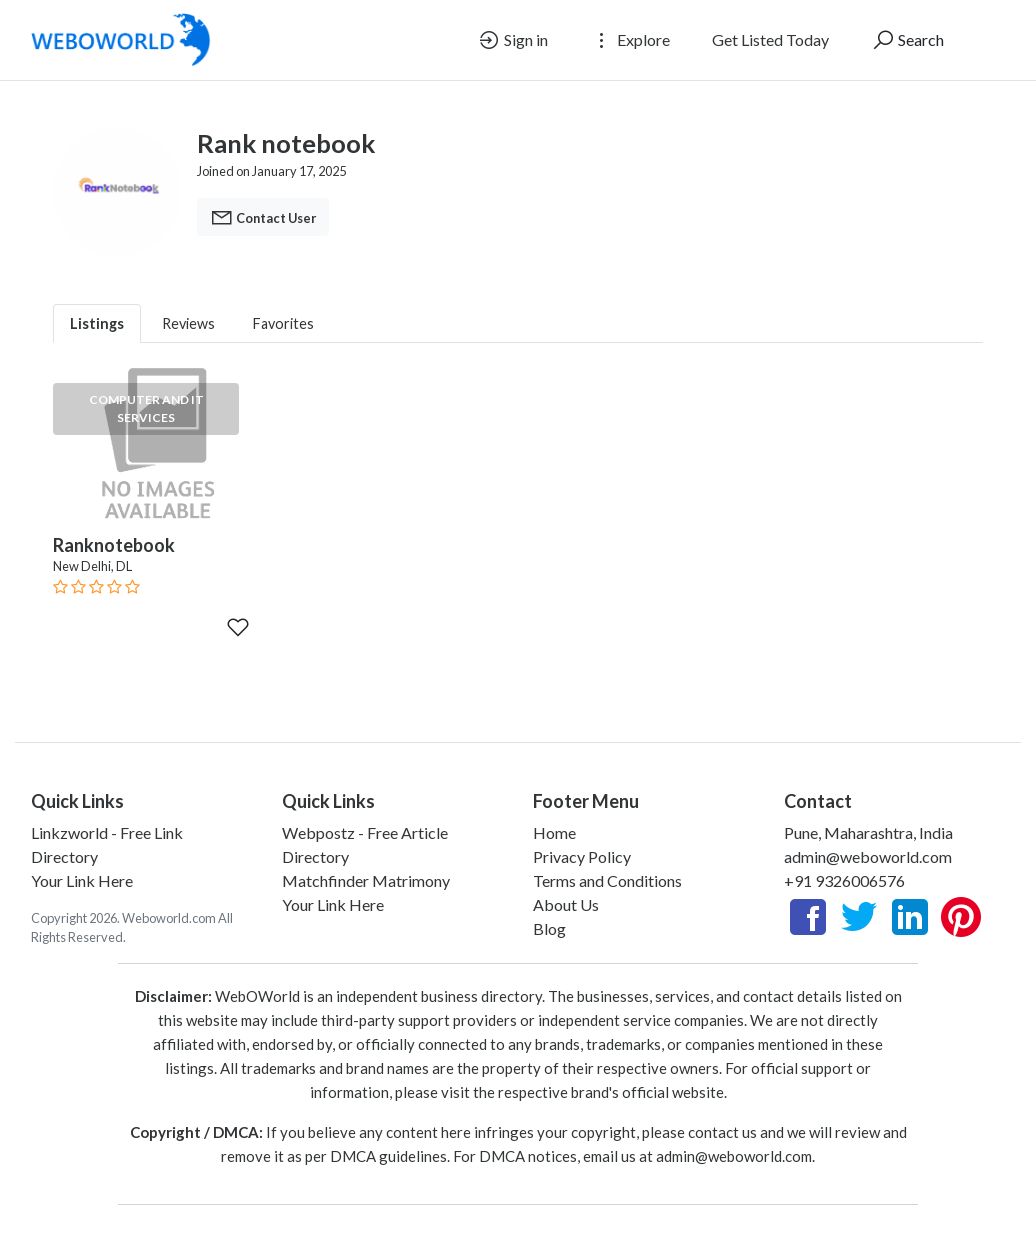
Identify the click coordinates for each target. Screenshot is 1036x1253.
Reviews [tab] (188, 323)
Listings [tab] (97, 323)
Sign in (512, 40)
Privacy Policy (582, 856)
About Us (566, 904)
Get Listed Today (770, 39)
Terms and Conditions (607, 880)
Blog (549, 928)
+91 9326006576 (844, 880)
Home (554, 832)
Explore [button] (630, 40)
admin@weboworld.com (868, 856)
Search (907, 40)
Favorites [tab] (283, 323)
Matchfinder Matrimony (366, 880)
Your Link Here (82, 880)
